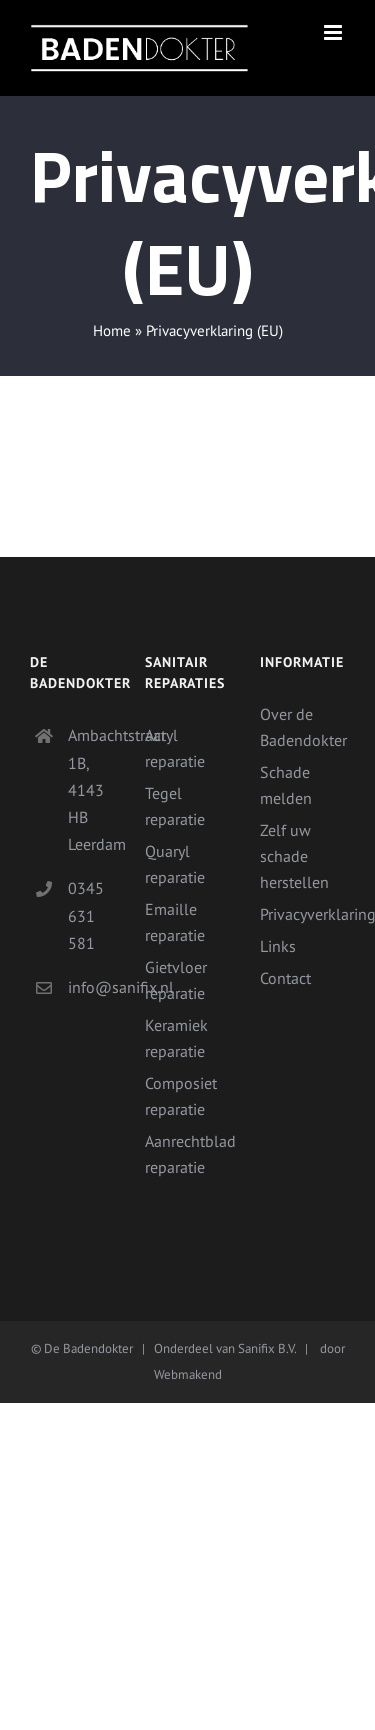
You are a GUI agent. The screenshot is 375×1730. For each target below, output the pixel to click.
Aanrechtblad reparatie (187, 1154)
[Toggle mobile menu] (334, 32)
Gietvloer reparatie (176, 980)
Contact (285, 978)
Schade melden (286, 785)
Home (112, 330)
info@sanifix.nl (91, 987)
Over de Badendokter (302, 727)
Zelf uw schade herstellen (294, 856)
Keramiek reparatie (176, 1038)
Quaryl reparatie (175, 864)
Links (278, 946)
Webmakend (188, 1374)
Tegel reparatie (175, 806)
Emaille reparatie (175, 922)
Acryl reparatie (175, 748)
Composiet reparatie (181, 1096)
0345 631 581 (86, 915)
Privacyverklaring (302, 914)
